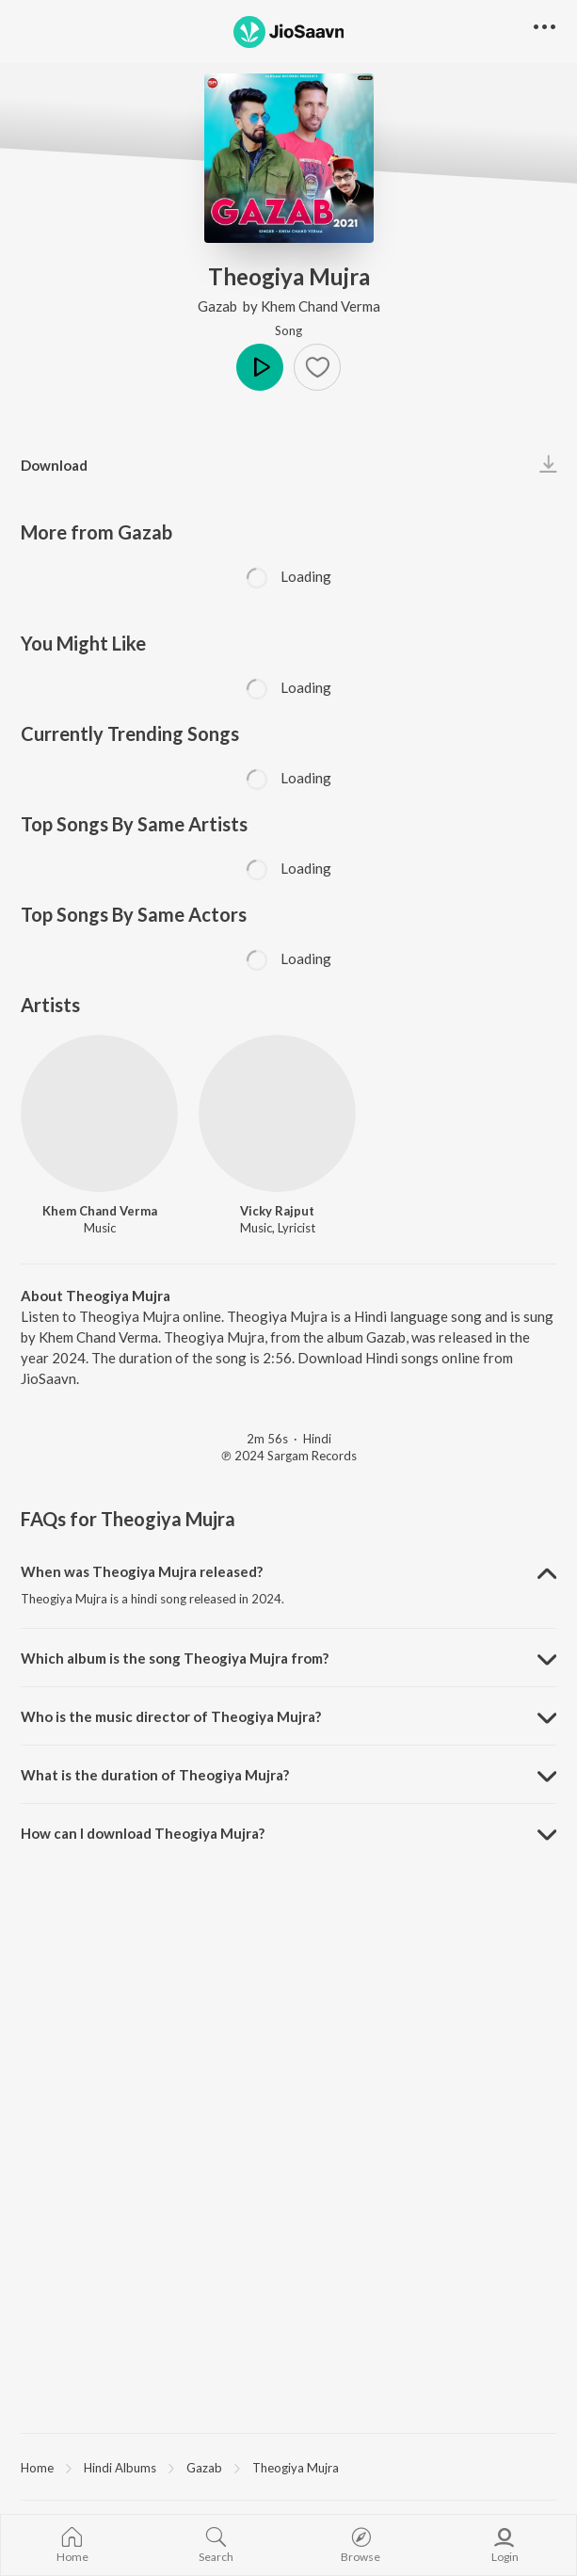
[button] (317, 367)
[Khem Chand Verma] (99, 1113)
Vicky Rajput (277, 1210)
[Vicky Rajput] (277, 1113)
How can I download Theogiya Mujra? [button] (142, 1833)
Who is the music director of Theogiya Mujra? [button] (171, 1716)
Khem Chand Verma (320, 306)
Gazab (219, 306)
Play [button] (259, 367)
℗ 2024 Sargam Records (289, 1455)
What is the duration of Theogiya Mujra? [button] (155, 1774)
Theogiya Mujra (295, 2467)
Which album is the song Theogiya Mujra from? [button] (175, 1658)
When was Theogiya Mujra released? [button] (142, 1571)
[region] (288, 2466)
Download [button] (54, 465)
